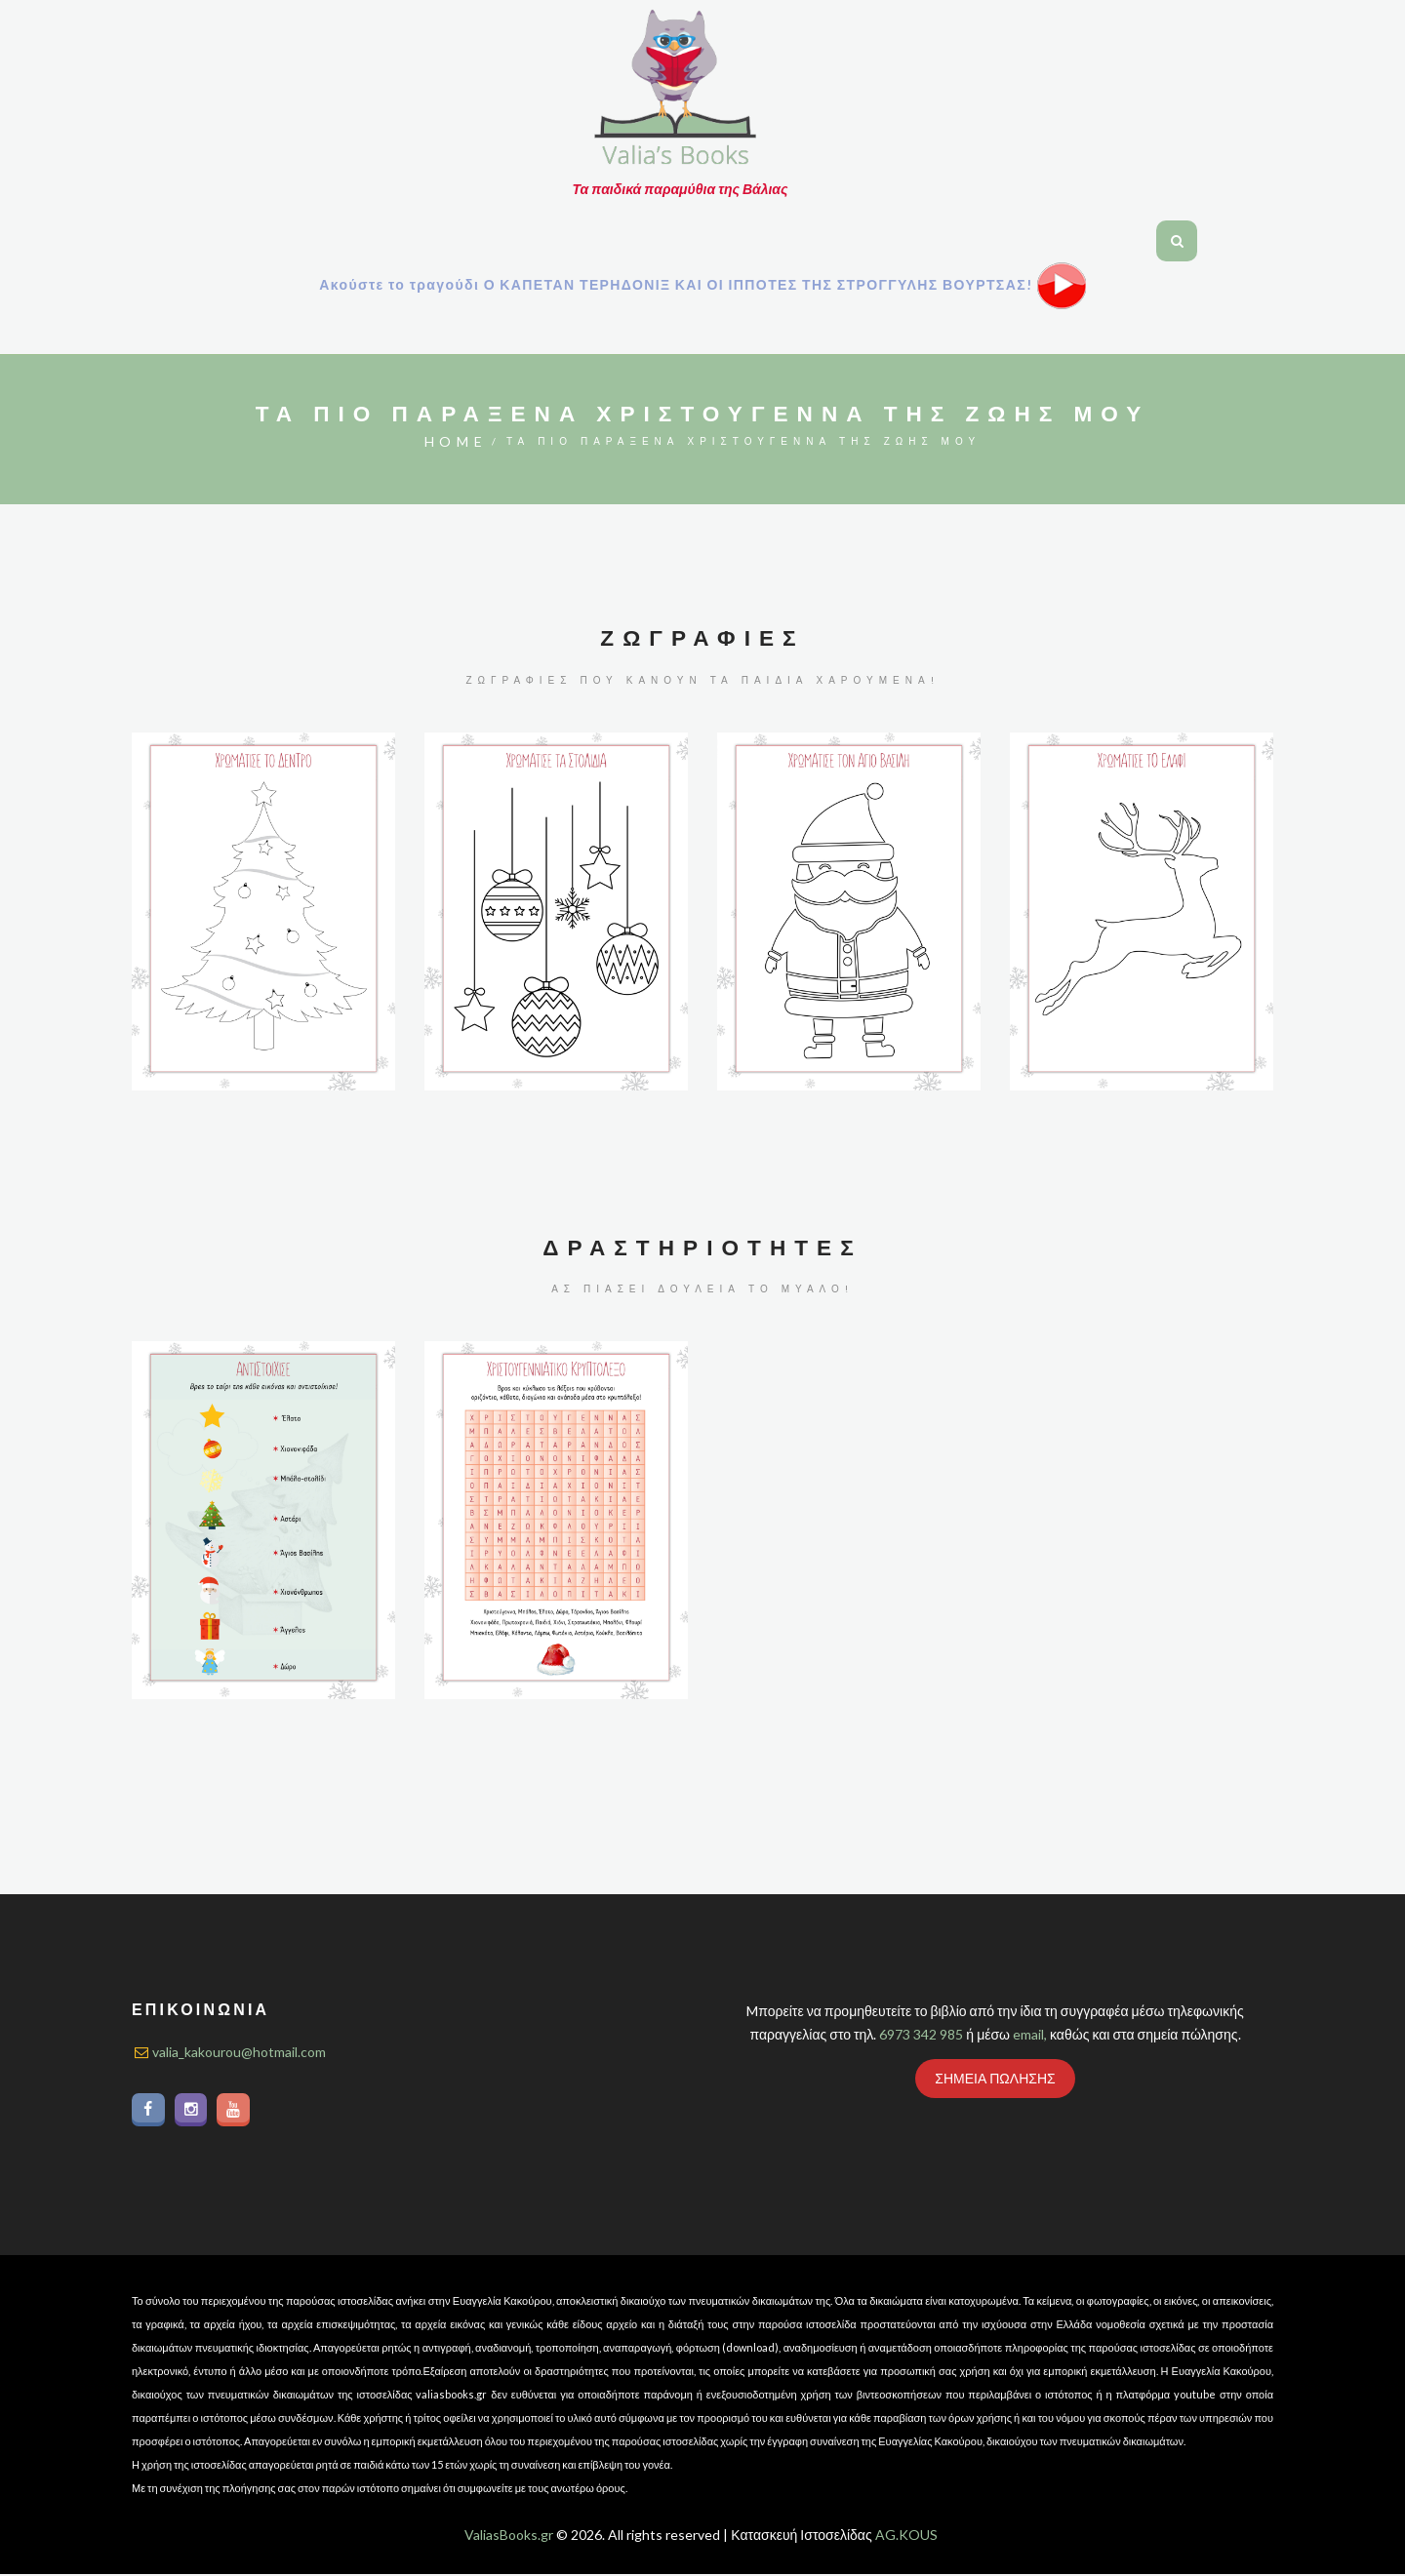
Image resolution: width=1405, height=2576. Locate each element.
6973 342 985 (921, 2034)
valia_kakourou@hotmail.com (239, 2051)
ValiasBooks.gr (508, 2536)
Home (455, 441)
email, (1030, 2034)
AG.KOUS (906, 2536)
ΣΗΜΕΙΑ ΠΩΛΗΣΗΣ (995, 2078)
